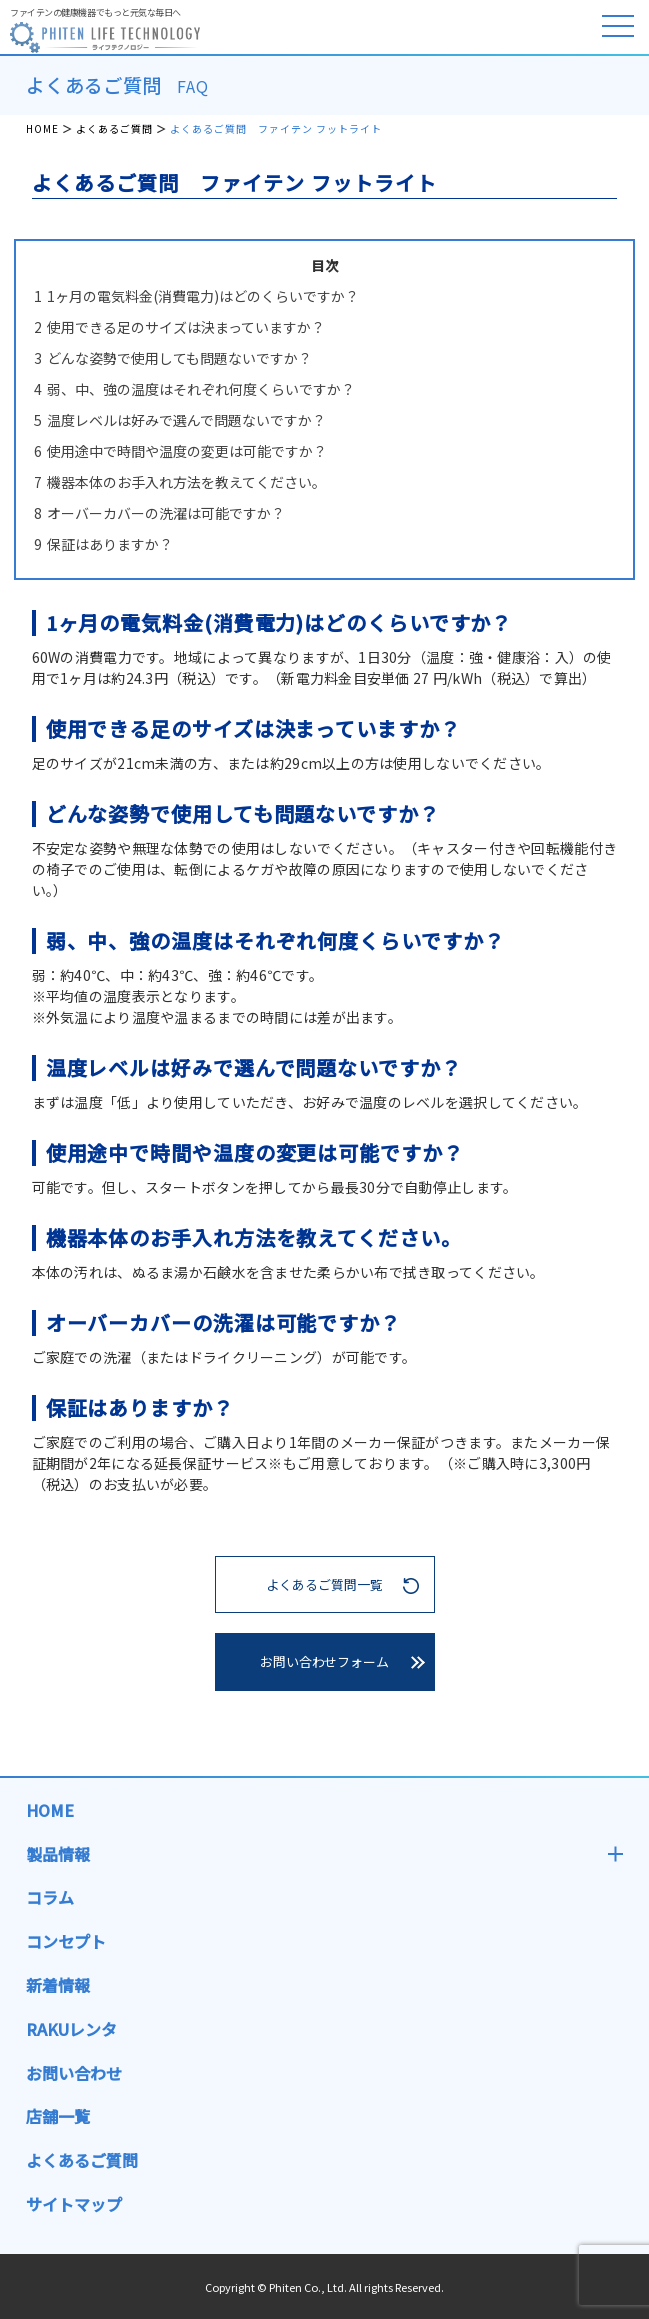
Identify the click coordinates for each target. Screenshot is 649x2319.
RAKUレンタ (71, 2029)
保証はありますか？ (103, 544)
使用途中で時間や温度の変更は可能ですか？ (180, 451)
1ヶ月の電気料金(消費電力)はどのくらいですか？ (196, 296)
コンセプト (66, 1941)
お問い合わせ (74, 2073)
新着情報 (58, 1985)
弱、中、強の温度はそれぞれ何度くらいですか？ (194, 389)
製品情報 (58, 1854)
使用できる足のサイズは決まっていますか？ (179, 327)
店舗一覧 (58, 2116)
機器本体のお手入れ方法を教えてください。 (180, 482)
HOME (42, 128)
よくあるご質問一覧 (324, 1584)
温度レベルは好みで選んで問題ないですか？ (180, 420)
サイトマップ (74, 2204)
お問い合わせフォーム (325, 1661)
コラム (50, 1897)
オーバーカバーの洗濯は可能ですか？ (159, 513)
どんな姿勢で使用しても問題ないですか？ (173, 358)
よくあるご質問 (114, 128)
